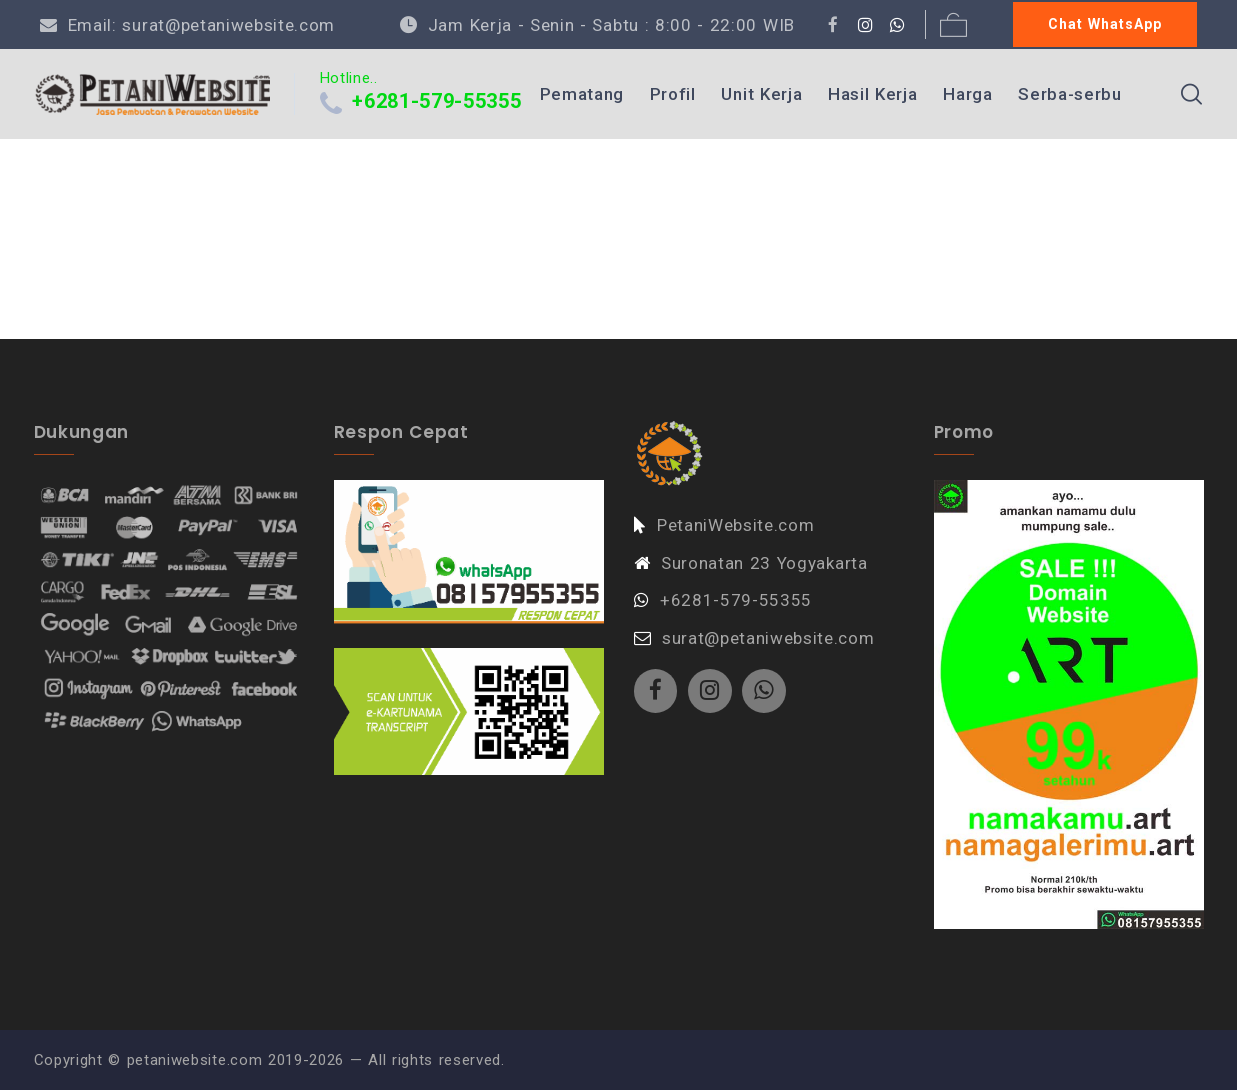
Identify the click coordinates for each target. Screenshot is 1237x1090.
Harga (967, 94)
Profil (673, 94)
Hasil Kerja (873, 94)
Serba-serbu (1069, 94)
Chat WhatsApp (1105, 24)
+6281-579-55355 (436, 101)
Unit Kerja (761, 94)
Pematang (582, 94)
